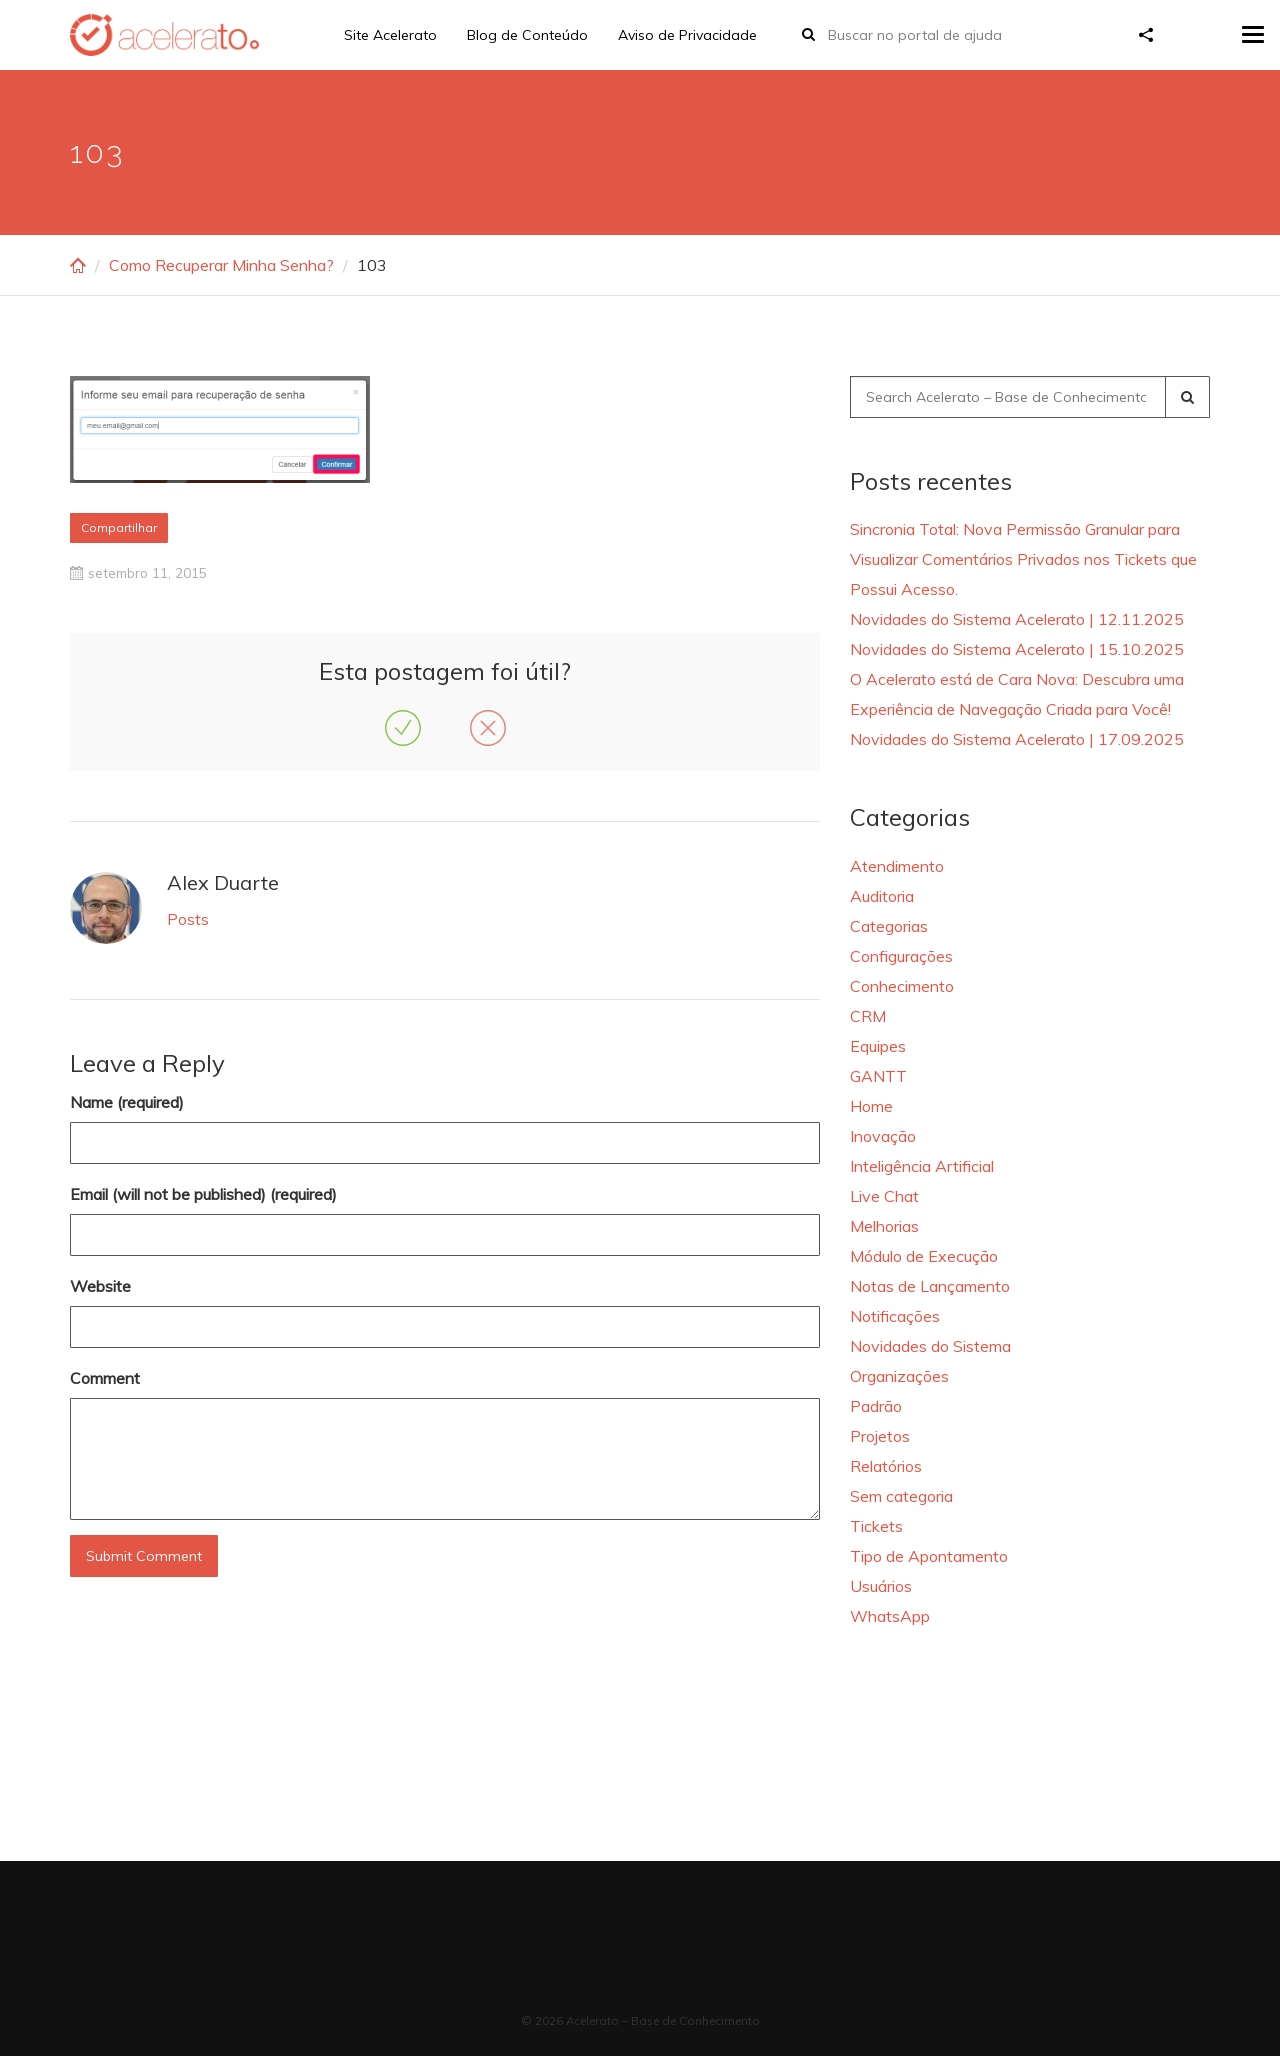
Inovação (883, 1136)
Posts (188, 919)
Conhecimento (902, 986)
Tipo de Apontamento (929, 1556)
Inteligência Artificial (922, 1166)
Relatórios (886, 1466)
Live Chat (884, 1196)
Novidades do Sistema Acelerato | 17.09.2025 (1017, 739)
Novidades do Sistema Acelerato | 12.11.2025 (1017, 619)
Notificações (895, 1316)
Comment (105, 1378)
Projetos (880, 1436)
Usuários (881, 1586)
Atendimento (897, 866)
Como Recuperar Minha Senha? (221, 265)
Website (100, 1286)
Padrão (876, 1406)
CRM (868, 1016)
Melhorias (884, 1226)
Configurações (901, 956)
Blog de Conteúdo (527, 35)
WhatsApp (890, 1616)
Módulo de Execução (924, 1256)
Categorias (889, 926)
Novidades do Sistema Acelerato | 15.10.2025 (1017, 649)
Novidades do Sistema (930, 1346)
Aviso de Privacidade (687, 35)
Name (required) (127, 1102)
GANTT (878, 1076)
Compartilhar (119, 527)
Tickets (876, 1526)
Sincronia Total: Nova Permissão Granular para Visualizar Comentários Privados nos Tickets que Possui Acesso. (1023, 559)
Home (871, 1106)
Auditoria (882, 896)
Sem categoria (901, 1496)
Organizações (899, 1376)
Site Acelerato (390, 35)
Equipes (878, 1046)
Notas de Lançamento (930, 1286)
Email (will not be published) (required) (203, 1194)
